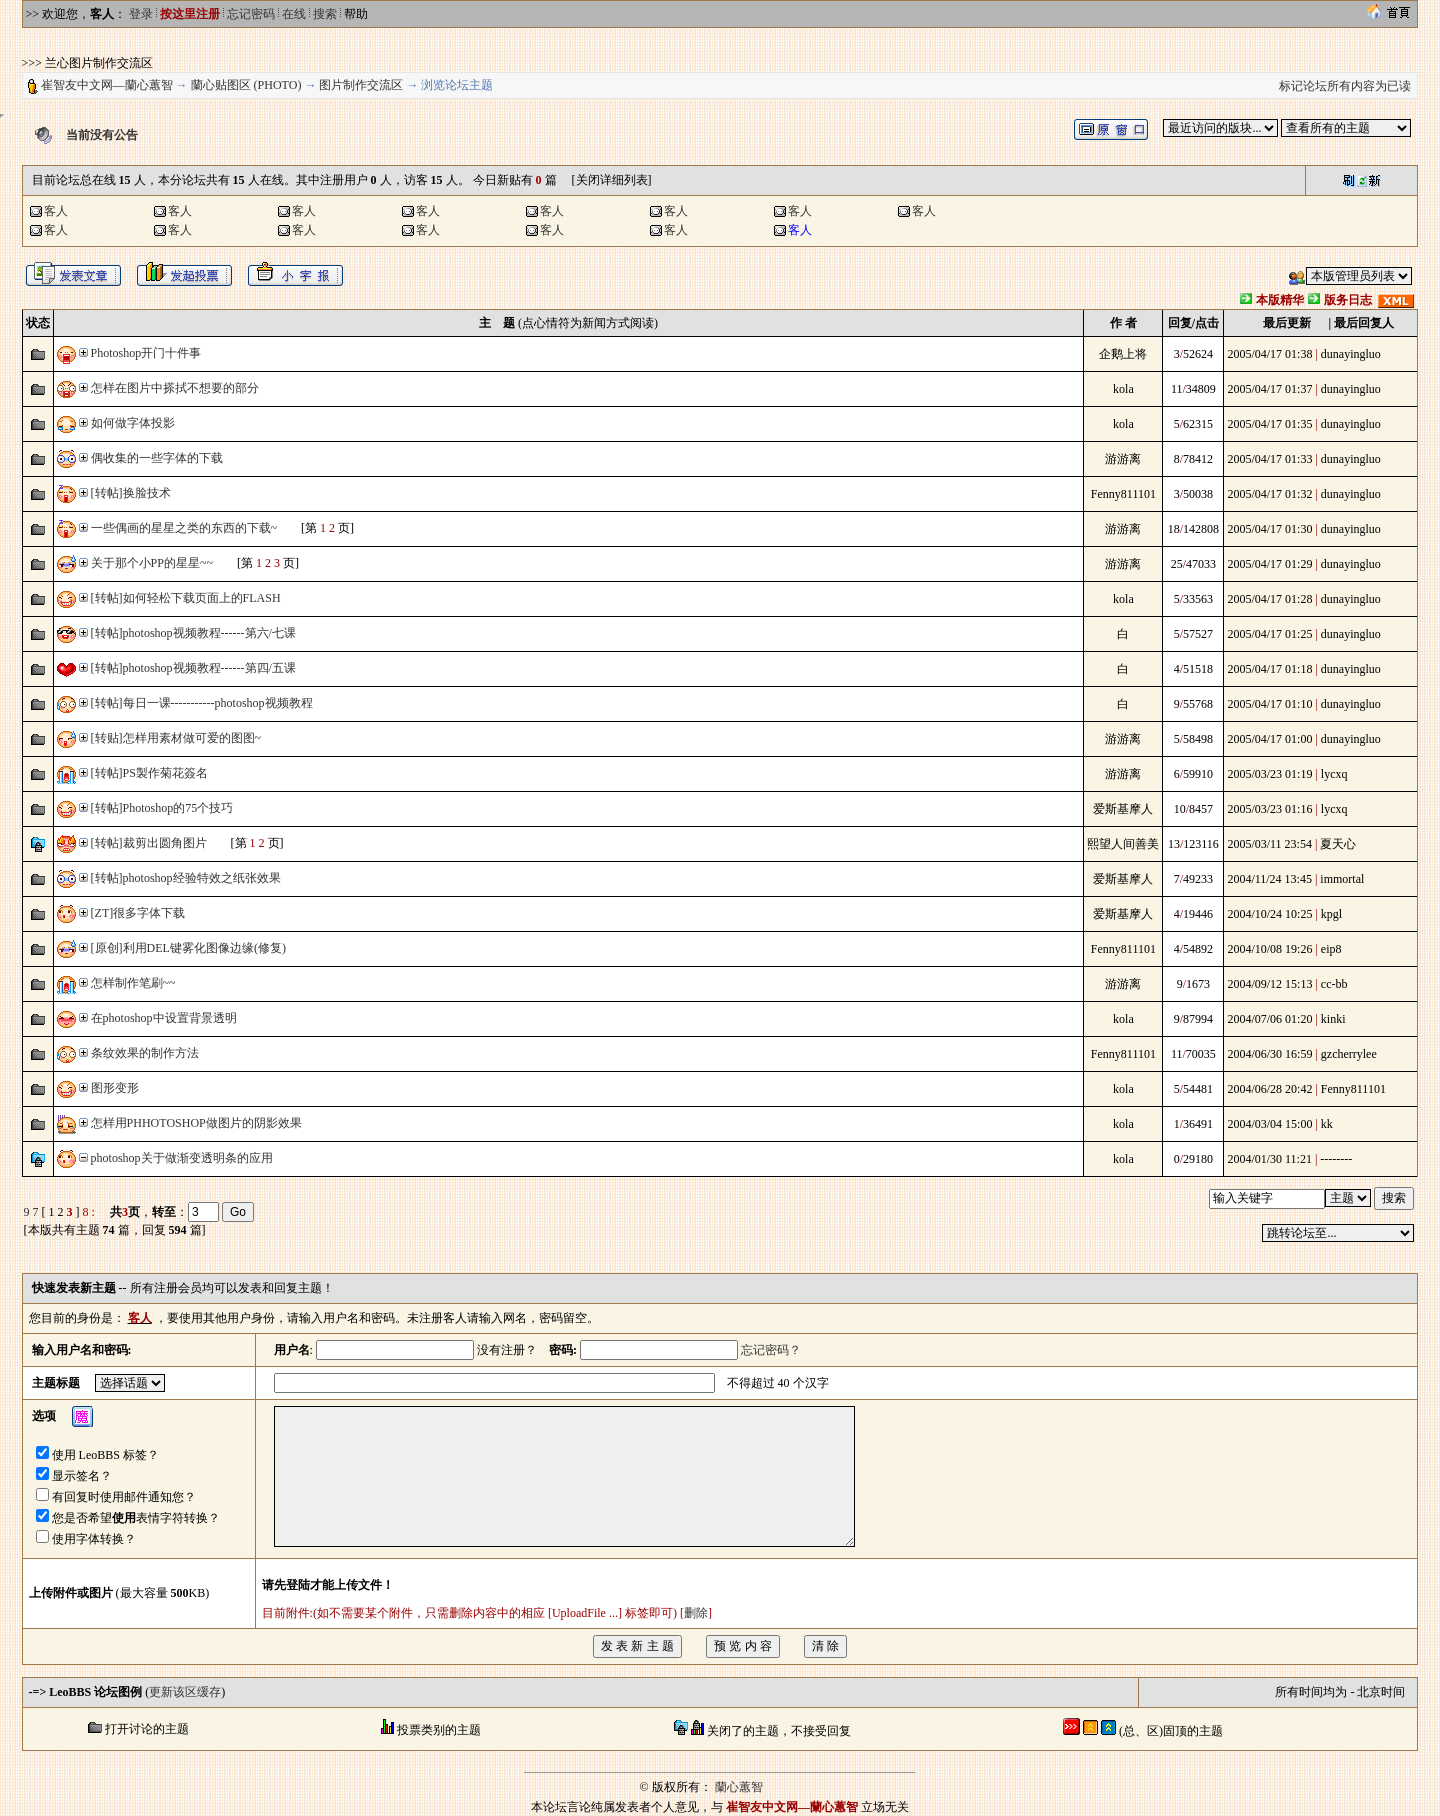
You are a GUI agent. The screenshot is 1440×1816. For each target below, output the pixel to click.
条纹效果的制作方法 (145, 1053)
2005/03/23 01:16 (1269, 809)
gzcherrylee (1349, 1054)
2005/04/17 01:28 (1269, 599)
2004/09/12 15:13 (1269, 984)
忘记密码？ (771, 1350)
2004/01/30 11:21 (1269, 1159)
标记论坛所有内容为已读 (1345, 86)
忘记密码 (251, 14)
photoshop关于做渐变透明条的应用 (182, 1158)
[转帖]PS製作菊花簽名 (149, 773)
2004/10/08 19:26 (1269, 949)
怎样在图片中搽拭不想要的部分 (175, 388)
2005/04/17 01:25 (1269, 634)
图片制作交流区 (361, 85)
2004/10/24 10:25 (1269, 914)
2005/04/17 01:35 (1269, 424)
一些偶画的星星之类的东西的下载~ (184, 528)
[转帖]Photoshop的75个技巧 (162, 808)
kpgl (1331, 914)
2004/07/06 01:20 (1269, 1019)
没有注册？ (507, 1350)
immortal (1342, 879)
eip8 (1331, 949)
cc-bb (1334, 984)
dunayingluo (1351, 354)
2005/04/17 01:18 (1269, 669)
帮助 (356, 14)
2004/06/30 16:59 (1269, 1054)
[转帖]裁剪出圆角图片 (149, 843)
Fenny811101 (1123, 494)
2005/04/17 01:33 (1269, 459)
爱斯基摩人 (1123, 809)
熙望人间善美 (1123, 844)
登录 (141, 14)
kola (1123, 389)
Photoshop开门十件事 (146, 353)
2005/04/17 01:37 (1269, 389)
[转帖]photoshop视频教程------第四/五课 (193, 668)
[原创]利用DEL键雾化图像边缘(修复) (188, 948)
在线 (294, 14)
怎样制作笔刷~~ (133, 983)
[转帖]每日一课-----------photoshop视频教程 (202, 703)
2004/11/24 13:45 (1269, 879)
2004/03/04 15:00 (1269, 1124)
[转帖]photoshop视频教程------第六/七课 (193, 633)
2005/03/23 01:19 (1269, 774)
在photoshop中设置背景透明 (164, 1018)
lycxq (1334, 774)
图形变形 (115, 1088)
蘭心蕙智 (739, 1787)
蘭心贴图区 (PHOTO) (246, 85)
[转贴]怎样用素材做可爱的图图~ (176, 738)
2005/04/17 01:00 (1269, 739)
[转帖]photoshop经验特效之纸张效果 (186, 878)
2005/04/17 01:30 (1269, 529)
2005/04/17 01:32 (1269, 494)
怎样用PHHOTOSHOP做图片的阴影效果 (196, 1123)
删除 (696, 1613)
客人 (56, 211)
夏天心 (1338, 844)
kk (1327, 1124)
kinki (1333, 1019)
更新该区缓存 (185, 1692)
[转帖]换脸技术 (131, 493)
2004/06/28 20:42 (1269, 1089)
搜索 (325, 14)
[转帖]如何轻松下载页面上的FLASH (186, 598)
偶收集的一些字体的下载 (157, 458)
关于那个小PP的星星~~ (152, 563)
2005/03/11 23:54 (1269, 844)
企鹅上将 (1123, 354)
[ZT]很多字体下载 (138, 913)
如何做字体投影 (133, 423)
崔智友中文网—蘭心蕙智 (107, 85)
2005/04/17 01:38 (1269, 354)
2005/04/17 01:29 (1269, 564)
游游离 (1123, 459)
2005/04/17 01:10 (1269, 704)
